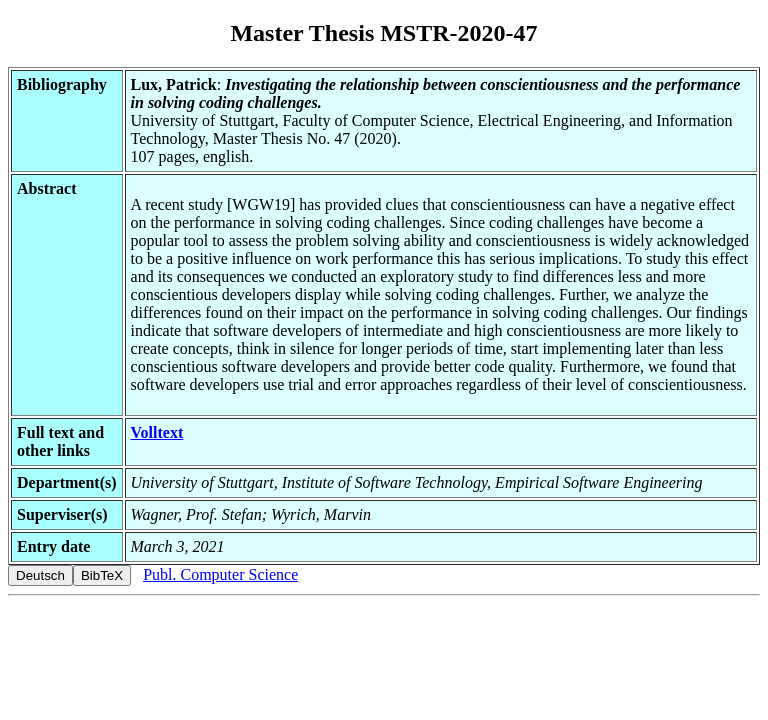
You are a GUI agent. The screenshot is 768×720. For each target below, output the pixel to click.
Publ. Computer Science (220, 574)
